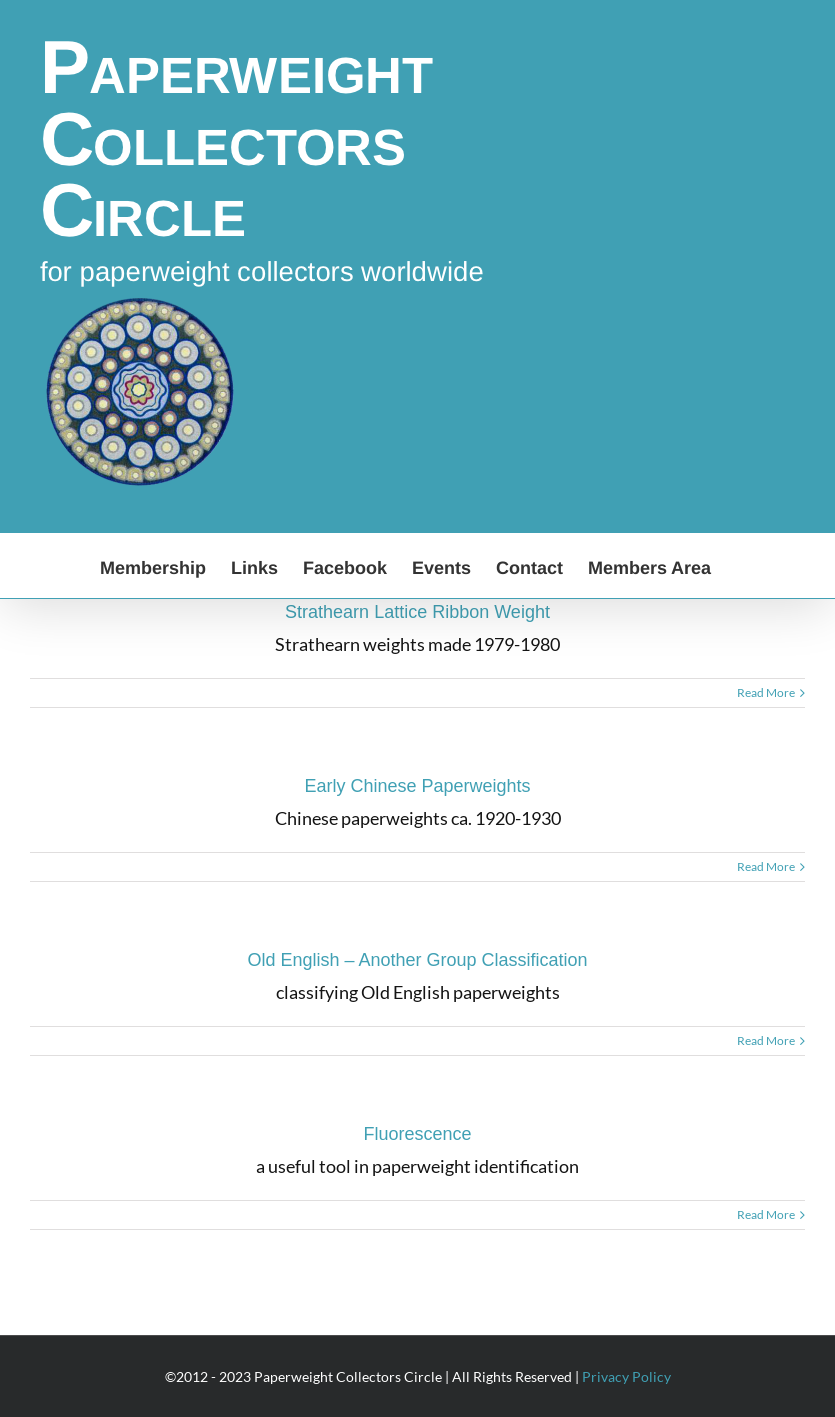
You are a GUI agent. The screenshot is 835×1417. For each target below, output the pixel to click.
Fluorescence (417, 1134)
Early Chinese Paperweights (417, 786)
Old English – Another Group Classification (417, 960)
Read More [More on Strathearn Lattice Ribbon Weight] (766, 692)
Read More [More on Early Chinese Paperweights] (766, 866)
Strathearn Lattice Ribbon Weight (417, 612)
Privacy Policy (626, 1376)
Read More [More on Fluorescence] (766, 1214)
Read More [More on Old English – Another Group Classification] (766, 1040)
